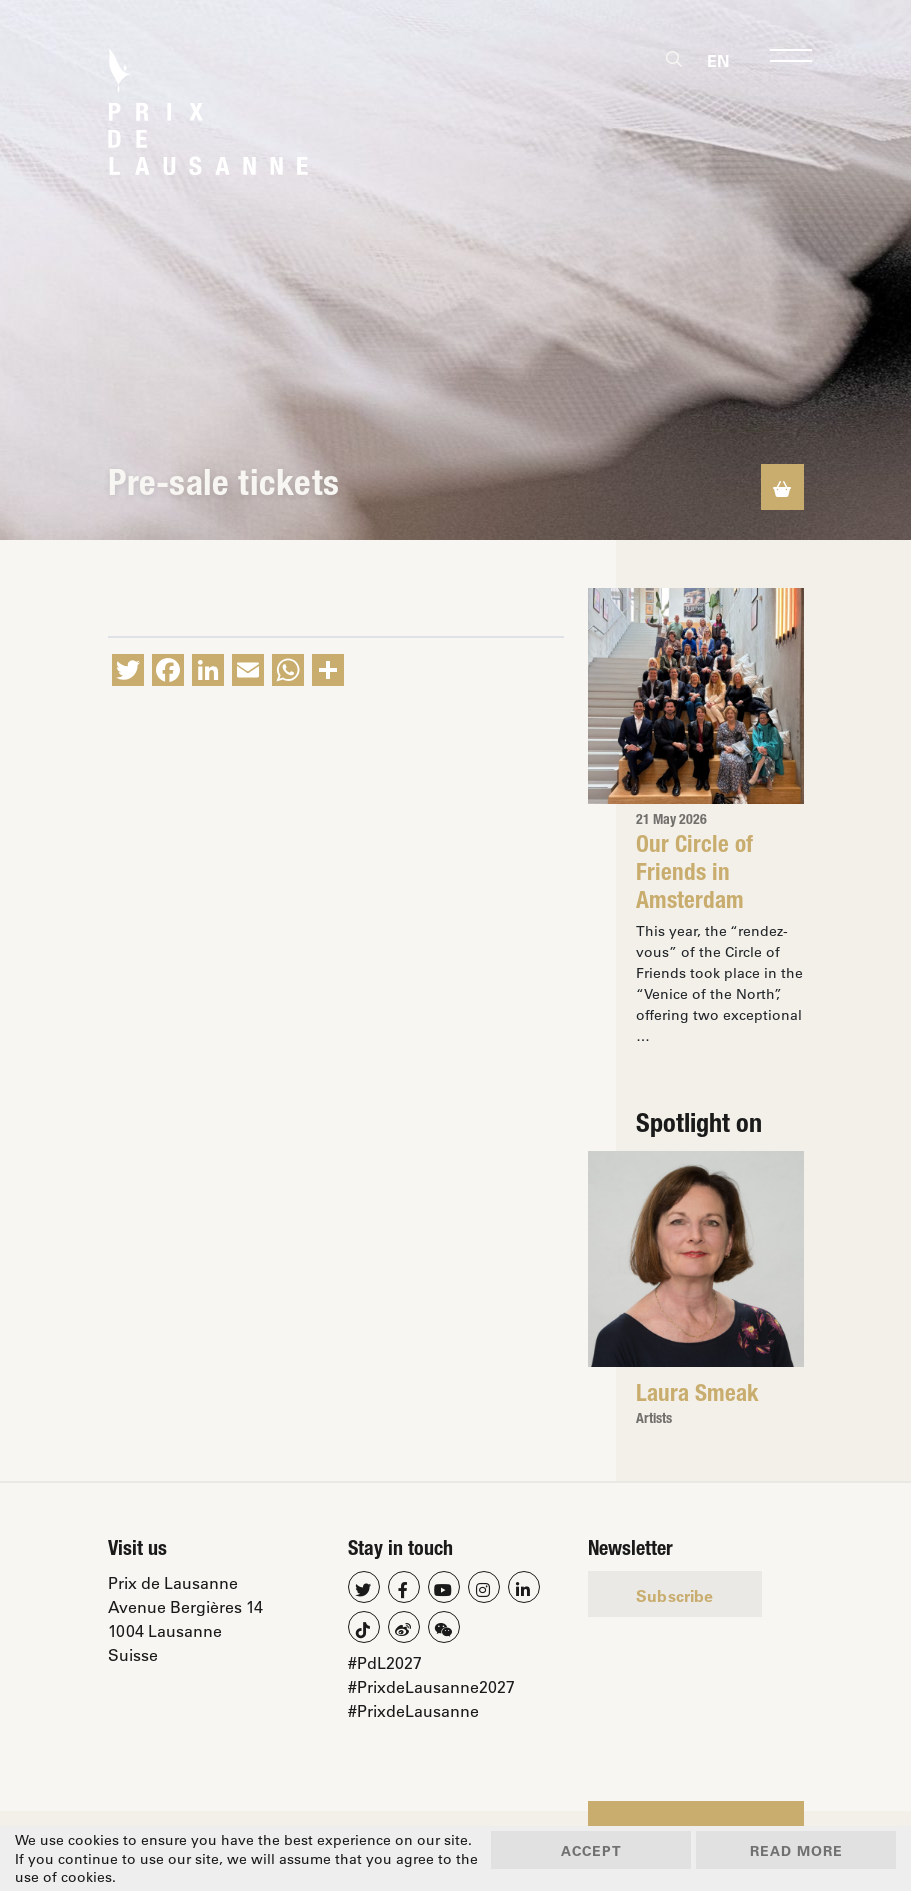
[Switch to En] (718, 60)
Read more (796, 1850)
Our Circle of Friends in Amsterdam (694, 875)
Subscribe (675, 1595)
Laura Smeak (697, 1396)
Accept (591, 1850)
